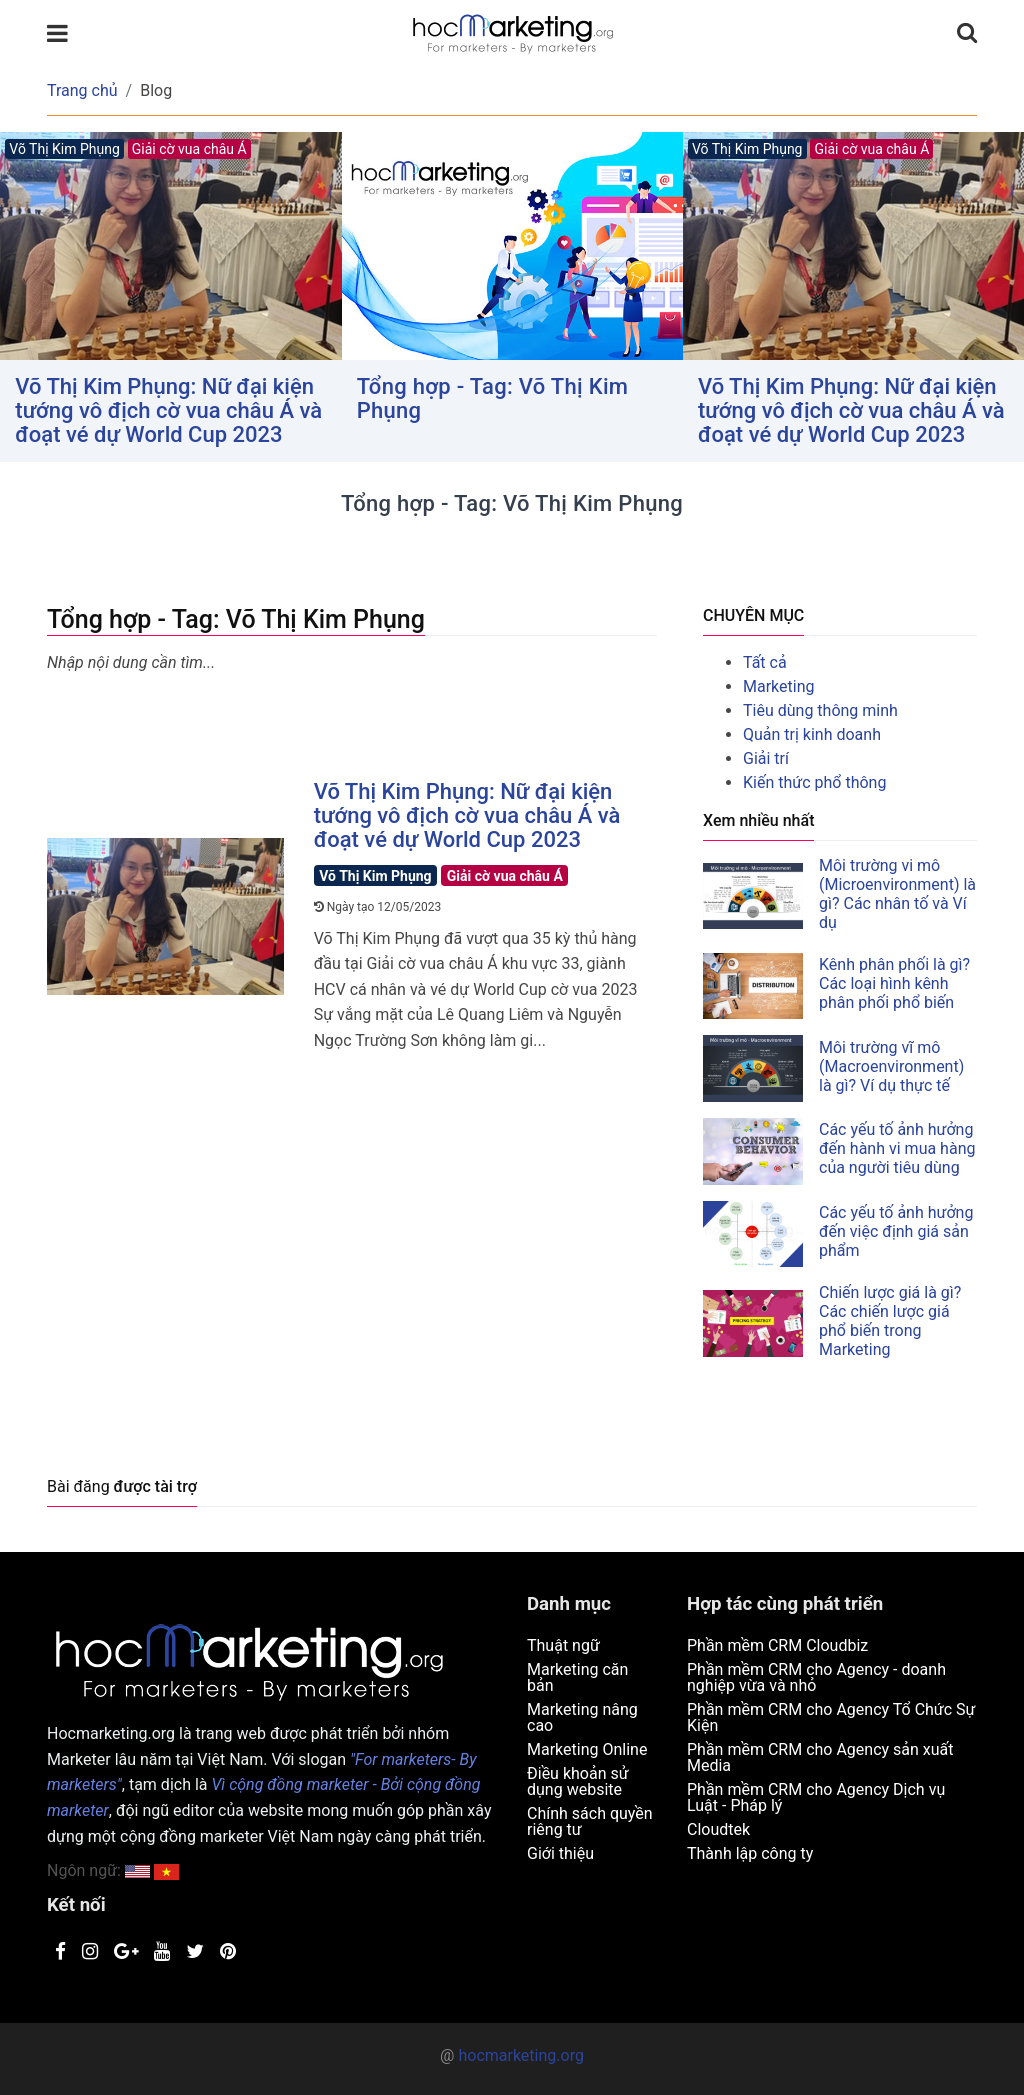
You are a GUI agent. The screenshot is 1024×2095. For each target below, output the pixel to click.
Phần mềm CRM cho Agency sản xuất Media (820, 1757)
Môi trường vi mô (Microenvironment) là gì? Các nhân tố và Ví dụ (897, 894)
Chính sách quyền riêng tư (590, 1821)
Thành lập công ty (750, 1853)
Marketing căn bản (577, 1677)
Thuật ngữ (563, 1645)
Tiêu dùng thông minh (820, 710)
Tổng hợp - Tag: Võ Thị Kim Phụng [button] (493, 398)
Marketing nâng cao (582, 1717)
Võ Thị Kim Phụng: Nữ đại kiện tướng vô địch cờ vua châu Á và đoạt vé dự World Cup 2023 (168, 410)
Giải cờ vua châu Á (505, 876)
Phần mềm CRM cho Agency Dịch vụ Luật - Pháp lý (816, 1797)
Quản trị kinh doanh (812, 734)
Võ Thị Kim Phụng (375, 876)
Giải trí (766, 758)
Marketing (778, 686)
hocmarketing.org (520, 2055)
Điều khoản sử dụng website (578, 1781)
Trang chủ (82, 90)
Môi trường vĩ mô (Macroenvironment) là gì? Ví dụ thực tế (891, 1066)
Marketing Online (587, 1749)
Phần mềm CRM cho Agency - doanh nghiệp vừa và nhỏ (816, 1677)
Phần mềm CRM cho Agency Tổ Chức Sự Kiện (831, 1717)
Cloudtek (718, 1829)
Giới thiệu (560, 1853)
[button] (166, 1870)
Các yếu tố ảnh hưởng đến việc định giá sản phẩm (896, 1231)
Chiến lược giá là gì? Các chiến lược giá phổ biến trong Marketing (890, 1321)
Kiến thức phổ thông (814, 782)
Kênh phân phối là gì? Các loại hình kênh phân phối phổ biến (894, 983)
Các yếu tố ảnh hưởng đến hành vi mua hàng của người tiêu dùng (897, 1148)
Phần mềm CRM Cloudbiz (777, 1645)
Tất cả (765, 662)
